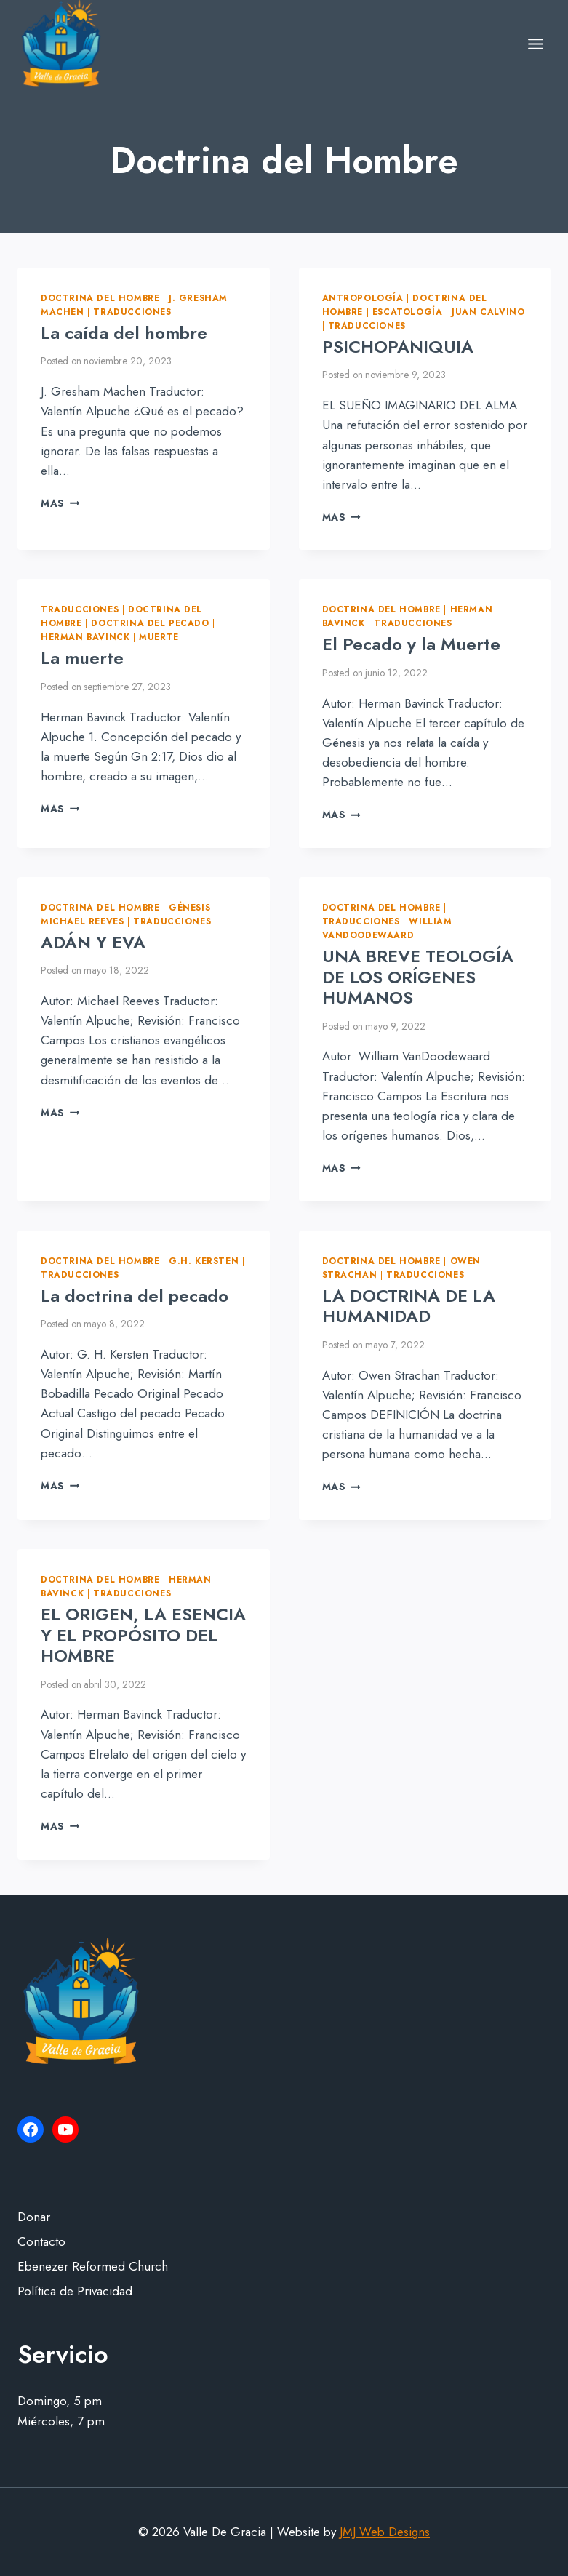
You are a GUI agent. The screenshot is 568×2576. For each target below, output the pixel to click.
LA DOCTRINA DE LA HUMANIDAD (408, 1306)
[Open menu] (535, 44)
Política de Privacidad (74, 2291)
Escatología (407, 311)
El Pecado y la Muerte (411, 644)
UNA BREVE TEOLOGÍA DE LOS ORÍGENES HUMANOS (417, 977)
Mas (60, 503)
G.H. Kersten (204, 1261)
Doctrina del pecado (150, 623)
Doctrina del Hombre (100, 298)
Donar (33, 2216)
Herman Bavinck (85, 637)
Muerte (159, 637)
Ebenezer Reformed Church (92, 2266)
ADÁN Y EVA (93, 942)
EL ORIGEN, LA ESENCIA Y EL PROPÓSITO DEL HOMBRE (143, 1635)
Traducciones (132, 311)
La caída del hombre (124, 332)
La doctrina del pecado (134, 1295)
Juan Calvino (488, 311)
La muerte (82, 658)
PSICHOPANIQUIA (397, 346)
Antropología (363, 298)
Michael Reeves (82, 921)
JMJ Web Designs (385, 2531)
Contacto (41, 2241)
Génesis (189, 907)
